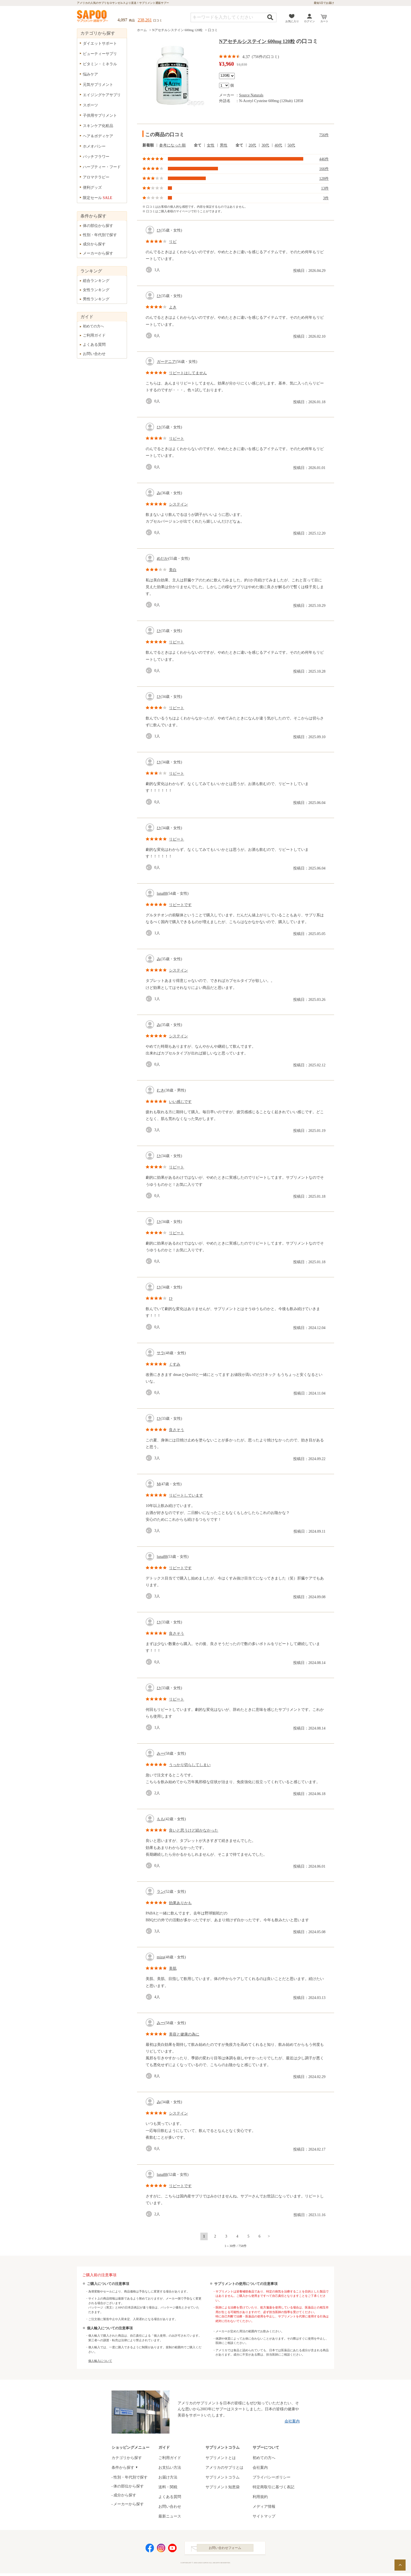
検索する (270, 17)
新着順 (148, 145)
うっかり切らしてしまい (190, 1765)
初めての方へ (93, 326)
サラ (160, 1353)
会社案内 (292, 2421)
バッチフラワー (96, 157)
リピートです (180, 905)
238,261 (145, 20)
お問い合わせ (94, 354)
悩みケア (90, 74)
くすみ (174, 1364)
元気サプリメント (98, 85)
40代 (278, 145)
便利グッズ (92, 187)
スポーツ (90, 105)
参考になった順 (172, 145)
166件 (324, 169)
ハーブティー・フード (102, 167)
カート (324, 21)
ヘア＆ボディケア (98, 136)
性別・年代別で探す (100, 235)
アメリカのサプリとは (224, 2468)
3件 (326, 198)
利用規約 (260, 2497)
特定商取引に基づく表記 (273, 2487)
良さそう (176, 1430)
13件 (325, 188)
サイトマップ (264, 2516)
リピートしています (186, 1495)
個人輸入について (100, 2360)
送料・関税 (167, 2487)
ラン (160, 1892)
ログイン (309, 21)
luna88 (162, 893)
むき (160, 1090)
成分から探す (94, 244)
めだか (162, 558)
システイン (178, 504)
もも (160, 1819)
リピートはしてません (188, 373)
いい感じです (180, 1102)
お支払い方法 (169, 2468)
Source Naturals (251, 95)
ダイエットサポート (100, 43)
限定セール (97, 198)
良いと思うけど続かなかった (193, 1830)
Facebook (149, 2549)
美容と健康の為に (184, 2034)
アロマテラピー (96, 177)
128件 (324, 179)
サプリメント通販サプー (93, 16)
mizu (160, 1957)
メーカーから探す (98, 253)
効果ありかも (180, 1903)
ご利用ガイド (94, 335)
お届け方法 (167, 2477)
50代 (291, 145)
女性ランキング (96, 290)
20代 (252, 145)
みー (160, 1753)
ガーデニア (166, 362)
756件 (324, 135)
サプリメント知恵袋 (223, 2487)
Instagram (161, 2549)
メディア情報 (264, 2507)
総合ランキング (96, 281)
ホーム (142, 30)
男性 (223, 145)
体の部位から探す (98, 226)
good (150, 269)
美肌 (173, 1968)
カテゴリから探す (127, 2458)
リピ (173, 242)
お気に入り (292, 21)
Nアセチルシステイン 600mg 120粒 (177, 30)
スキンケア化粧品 (98, 126)
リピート (176, 439)
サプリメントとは (221, 2458)
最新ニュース (169, 2516)
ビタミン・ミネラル (100, 64)
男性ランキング (96, 299)
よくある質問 (94, 345)
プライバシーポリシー (272, 2477)
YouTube (172, 2549)
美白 (173, 570)
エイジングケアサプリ (102, 95)
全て (197, 145)
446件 (324, 159)
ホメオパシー (94, 146)
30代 (265, 145)
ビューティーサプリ (100, 54)
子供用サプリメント (100, 115)
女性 (210, 145)
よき (173, 307)
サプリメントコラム (223, 2477)
